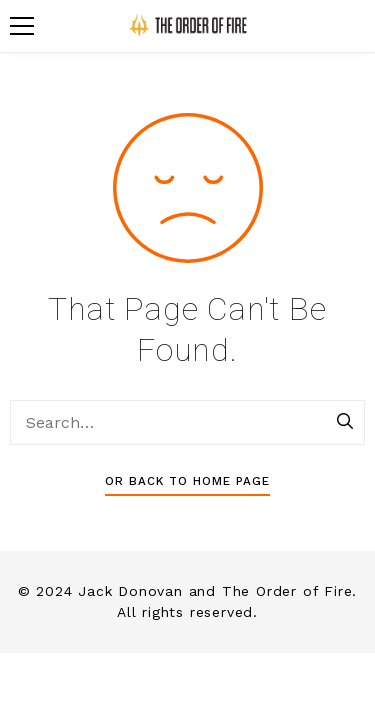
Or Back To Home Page (187, 481)
